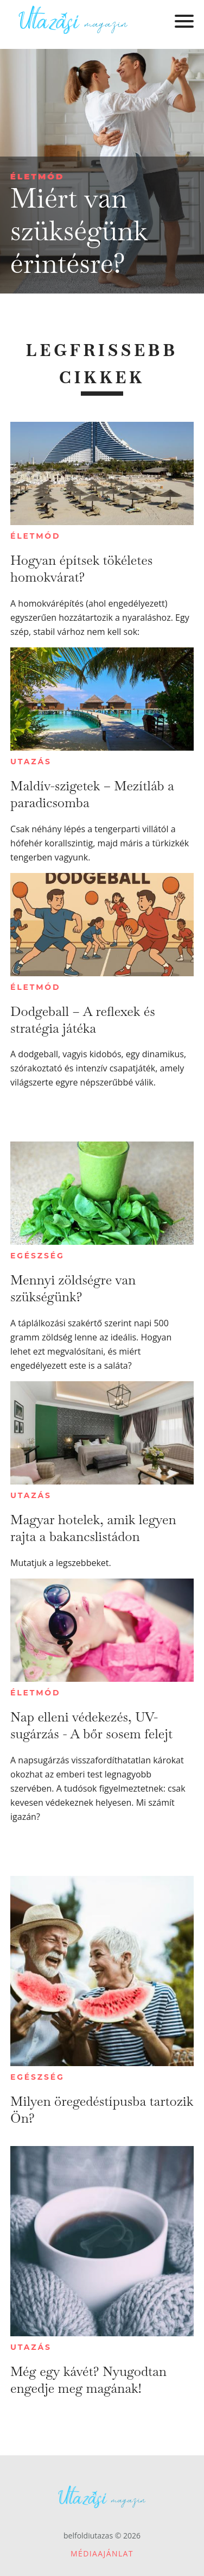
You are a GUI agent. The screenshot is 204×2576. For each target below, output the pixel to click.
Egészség (37, 1256)
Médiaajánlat (102, 2553)
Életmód (37, 176)
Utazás (31, 761)
